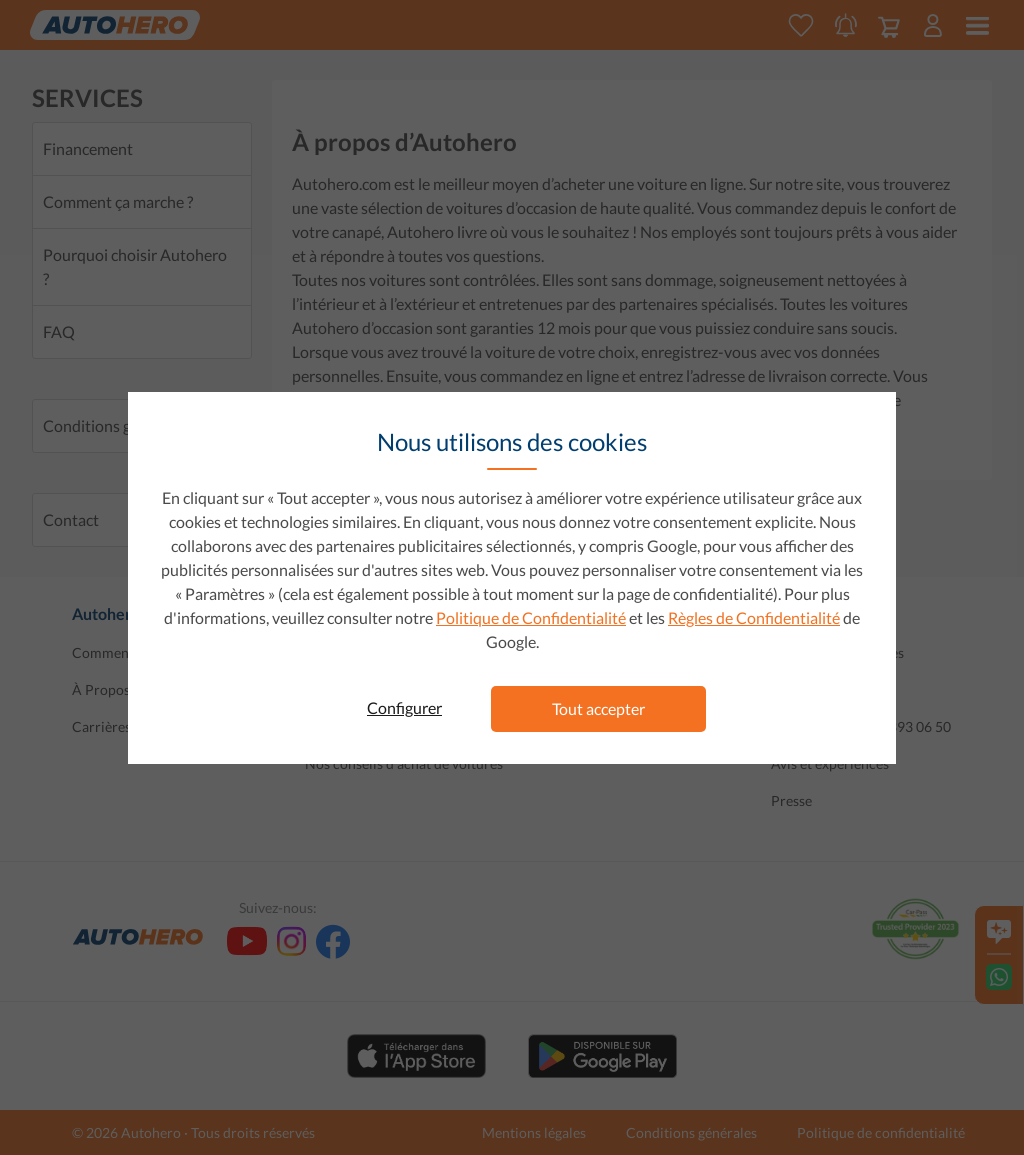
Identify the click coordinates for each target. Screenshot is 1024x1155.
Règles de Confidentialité (754, 617)
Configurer (404, 707)
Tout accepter (598, 708)
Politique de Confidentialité (531, 617)
